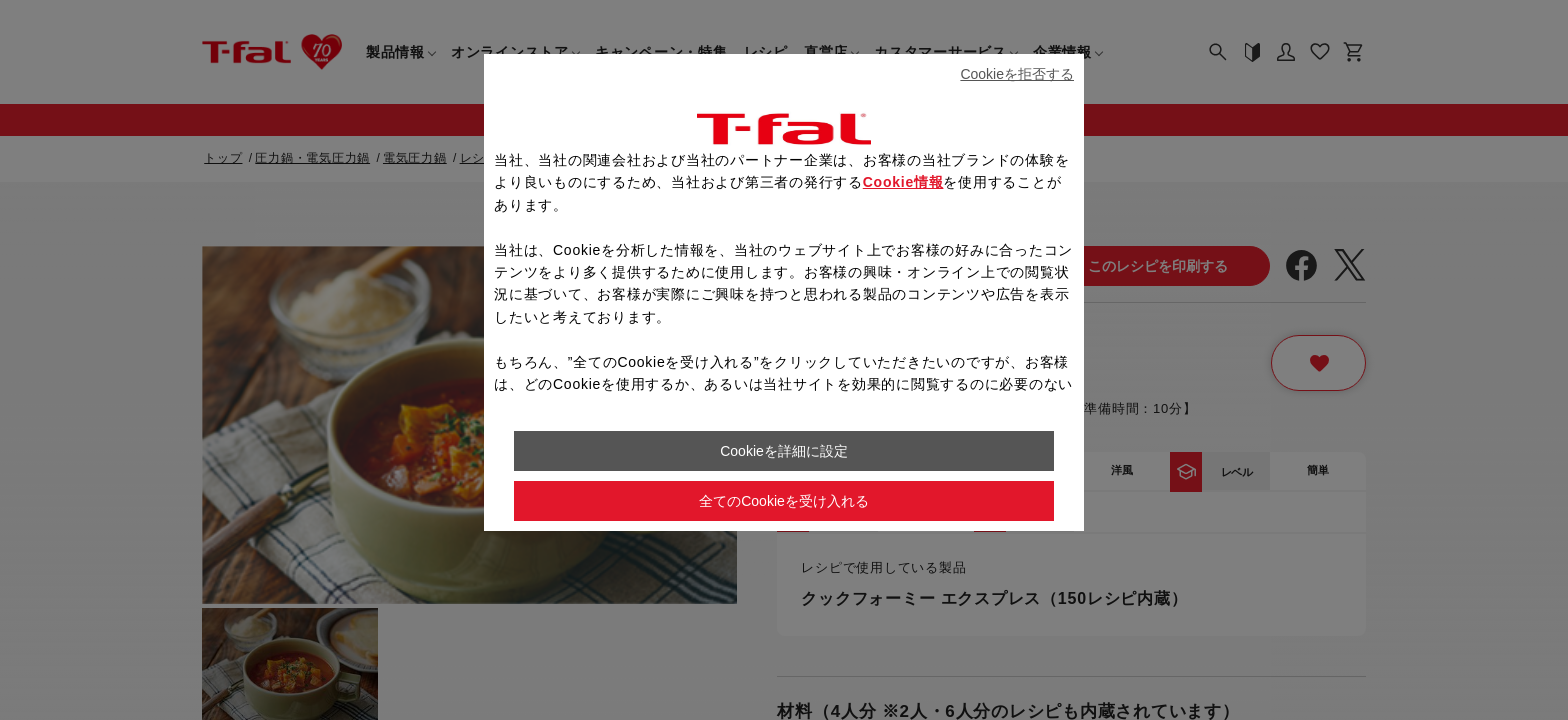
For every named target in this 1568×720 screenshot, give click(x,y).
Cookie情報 (903, 182)
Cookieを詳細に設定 (784, 451)
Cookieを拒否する (1017, 74)
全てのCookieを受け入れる (784, 501)
